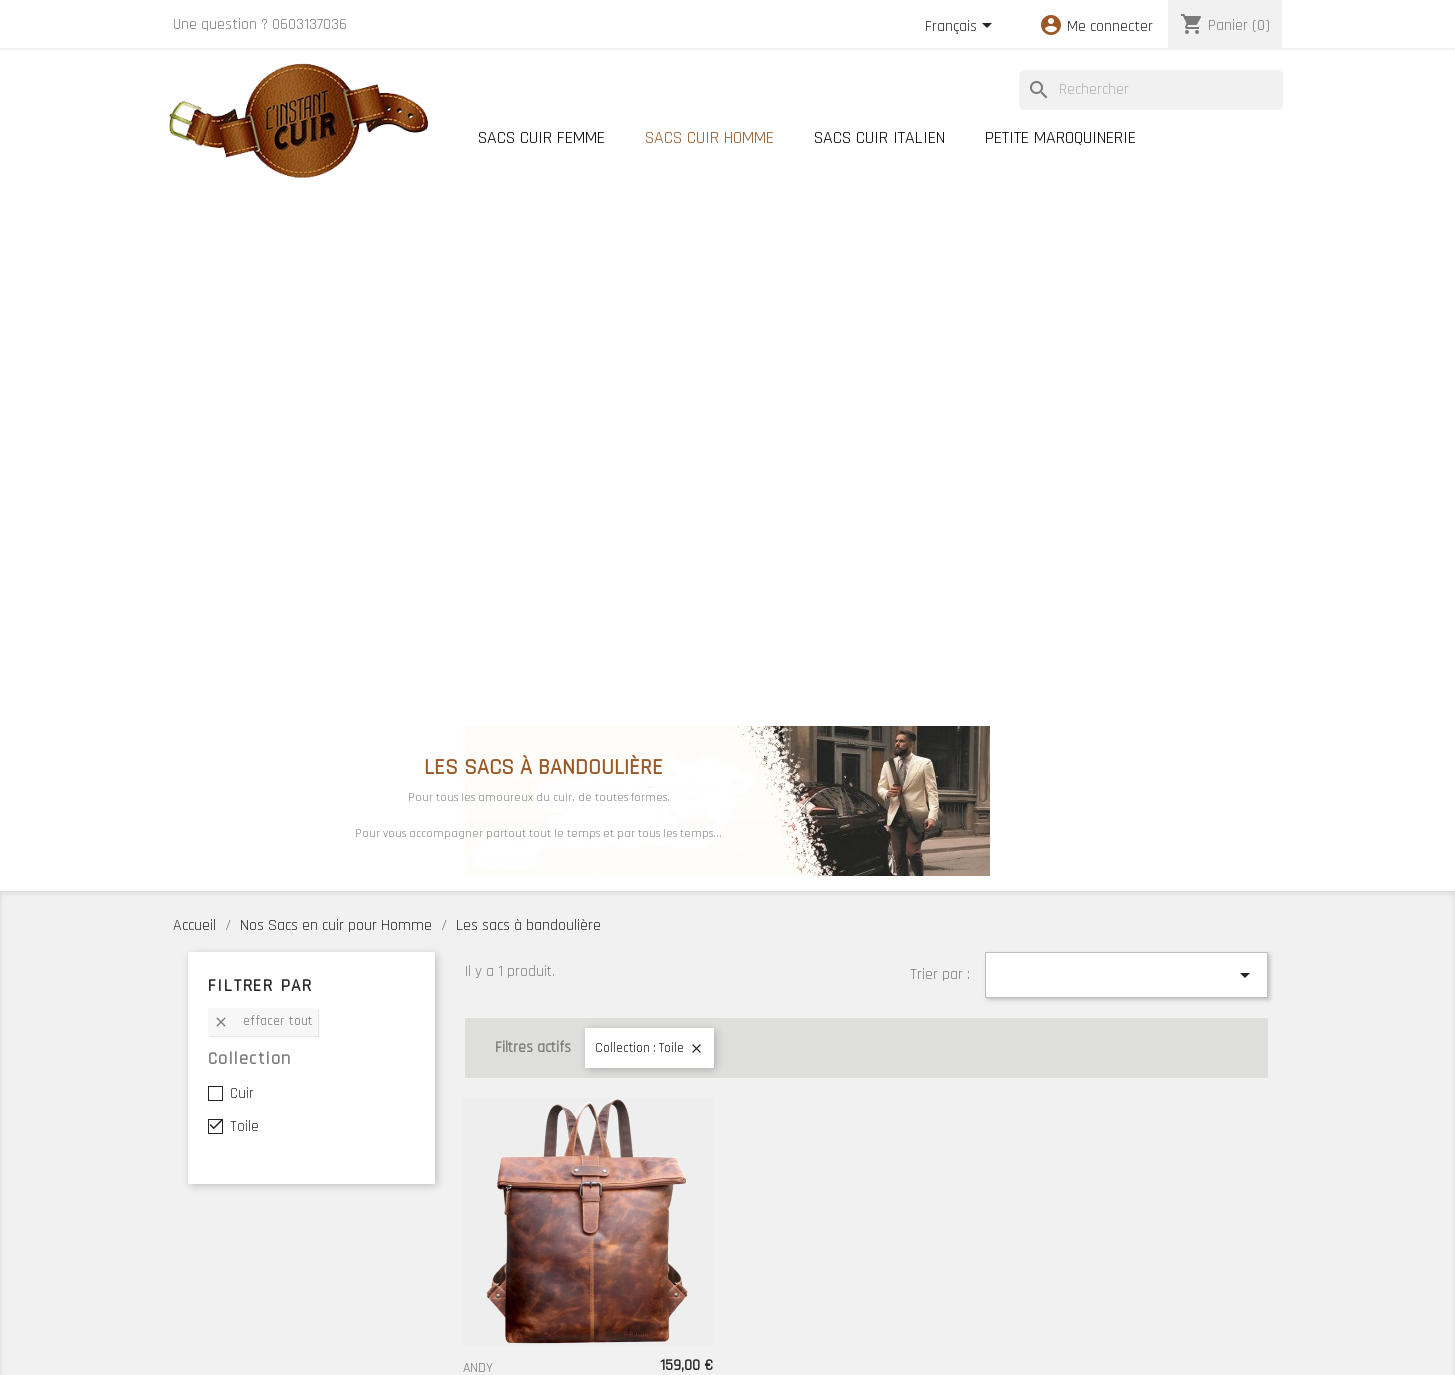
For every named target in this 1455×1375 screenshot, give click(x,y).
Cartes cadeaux (503, 1313)
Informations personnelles (249, 1211)
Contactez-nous (930, 1238)
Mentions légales (1148, 1213)
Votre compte (229, 1171)
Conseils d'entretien (943, 1213)
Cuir (242, 548)
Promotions (491, 1213)
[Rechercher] (1151, 90)
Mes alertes (207, 1311)
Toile (244, 581)
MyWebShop (839, 1348)
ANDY (478, 823)
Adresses (200, 1286)
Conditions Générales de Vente (1188, 1238)
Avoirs (190, 1261)
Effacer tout (263, 476)
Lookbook (484, 1288)
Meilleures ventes (509, 1263)
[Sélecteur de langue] (962, 27)
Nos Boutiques (713, 1238)
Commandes (209, 1236)
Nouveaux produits (511, 1238)
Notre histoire (711, 1213)
